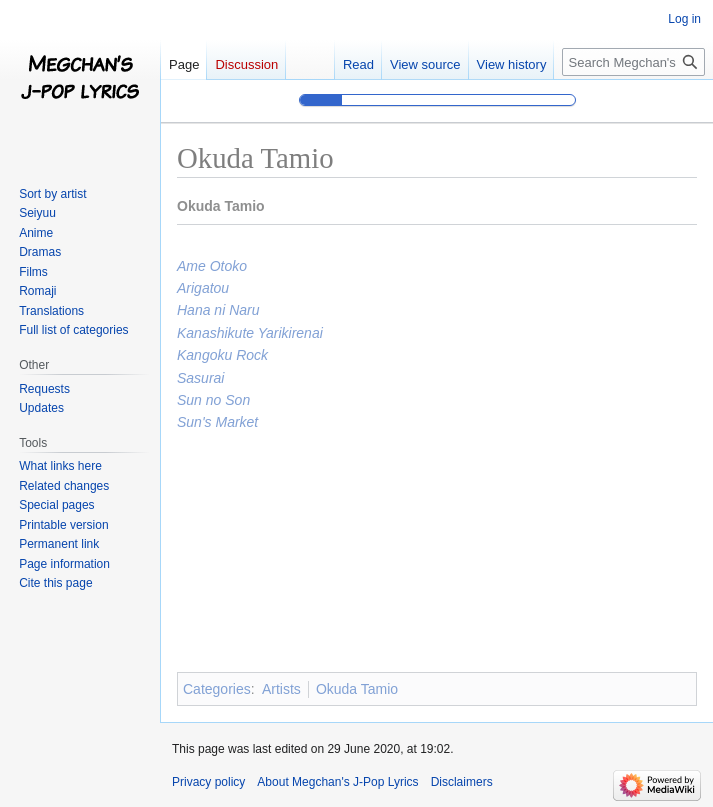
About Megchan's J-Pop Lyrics (337, 782)
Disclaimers (462, 782)
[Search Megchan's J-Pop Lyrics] (633, 62)
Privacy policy (208, 782)
